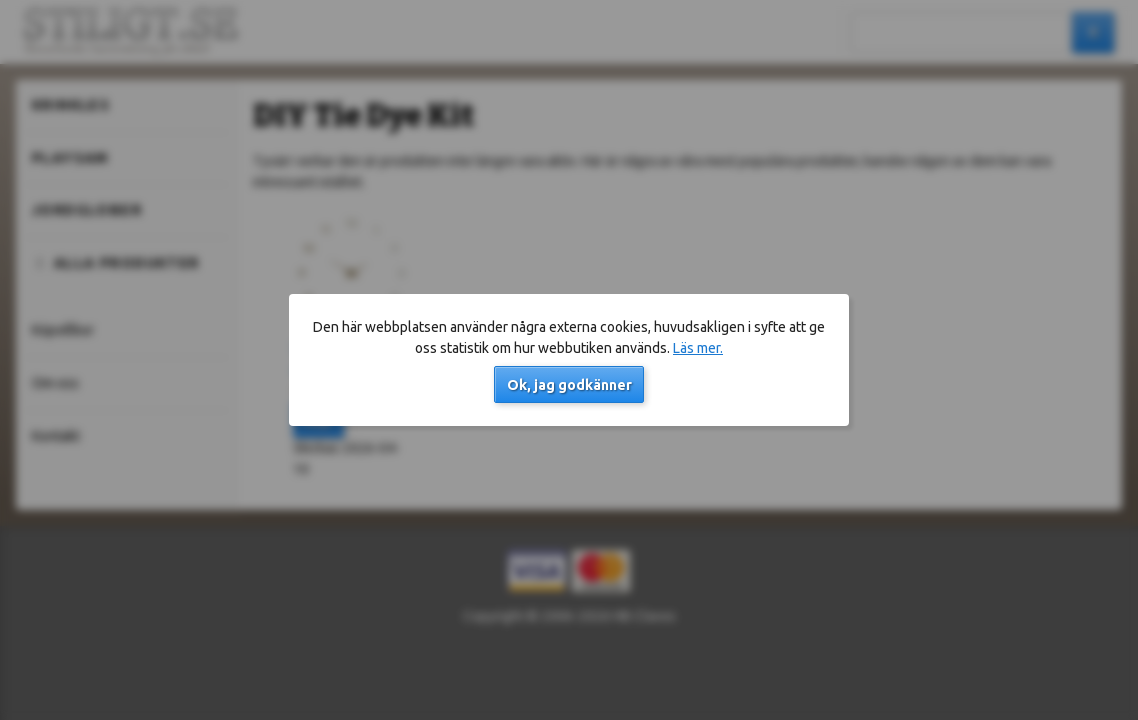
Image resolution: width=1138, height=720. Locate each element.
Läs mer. (698, 348)
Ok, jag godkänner (569, 385)
